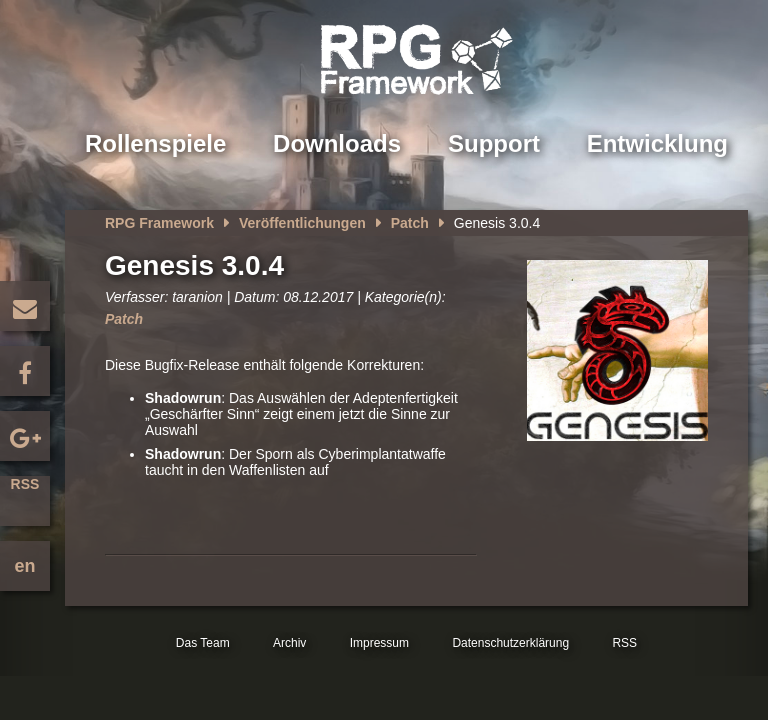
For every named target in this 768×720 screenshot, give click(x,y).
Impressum (379, 643)
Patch (410, 223)
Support (494, 143)
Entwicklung (657, 143)
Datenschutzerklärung (510, 643)
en (24, 566)
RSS (25, 484)
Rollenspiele (155, 143)
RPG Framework (159, 223)
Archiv (289, 643)
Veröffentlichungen (302, 223)
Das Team (203, 643)
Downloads (337, 143)
